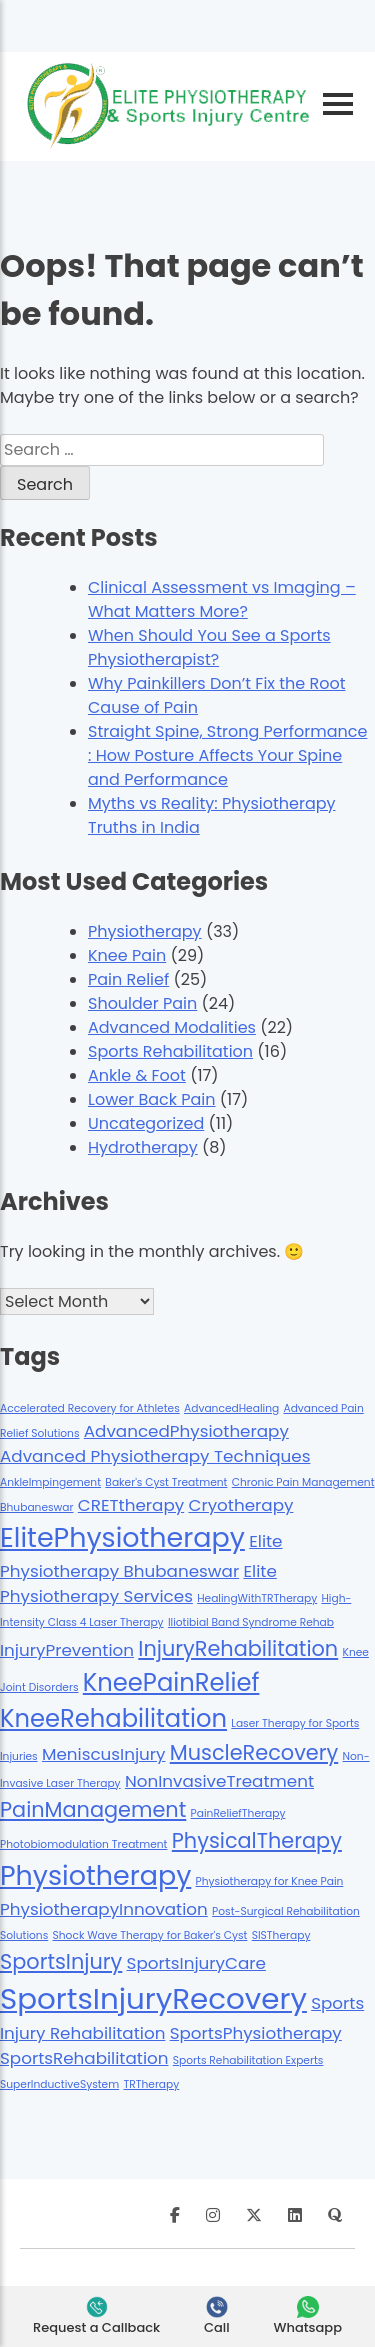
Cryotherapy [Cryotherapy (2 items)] (240, 1505)
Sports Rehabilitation (170, 1051)
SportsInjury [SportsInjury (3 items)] (61, 1961)
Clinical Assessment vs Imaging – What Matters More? (222, 599)
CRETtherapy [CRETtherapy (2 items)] (131, 1505)
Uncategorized (146, 1123)
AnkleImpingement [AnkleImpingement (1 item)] (50, 1482)
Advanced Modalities (172, 1027)
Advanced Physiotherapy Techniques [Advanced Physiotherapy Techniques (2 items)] (155, 1456)
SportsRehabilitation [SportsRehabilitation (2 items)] (84, 2058)
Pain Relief (128, 979)
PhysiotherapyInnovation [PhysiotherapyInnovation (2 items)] (104, 1909)
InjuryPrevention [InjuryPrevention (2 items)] (67, 1650)
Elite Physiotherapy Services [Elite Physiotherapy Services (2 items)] (138, 1583)
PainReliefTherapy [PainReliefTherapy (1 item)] (238, 1813)
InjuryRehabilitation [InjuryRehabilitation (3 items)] (238, 1648)
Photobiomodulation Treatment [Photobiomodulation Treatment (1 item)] (84, 1844)
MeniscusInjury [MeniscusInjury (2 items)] (104, 1754)
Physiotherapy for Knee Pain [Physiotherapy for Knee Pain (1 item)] (270, 1881)
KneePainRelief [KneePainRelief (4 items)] (171, 1682)
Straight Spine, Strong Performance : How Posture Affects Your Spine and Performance (227, 755)
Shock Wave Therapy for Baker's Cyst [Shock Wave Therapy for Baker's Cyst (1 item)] (150, 1935)
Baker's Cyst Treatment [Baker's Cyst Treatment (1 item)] (166, 1482)
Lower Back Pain (152, 1099)
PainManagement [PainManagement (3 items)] (93, 1809)
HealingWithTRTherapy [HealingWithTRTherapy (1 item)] (257, 1598)
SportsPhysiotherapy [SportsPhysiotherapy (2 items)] (256, 2033)
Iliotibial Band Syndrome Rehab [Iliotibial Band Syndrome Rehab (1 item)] (251, 1622)
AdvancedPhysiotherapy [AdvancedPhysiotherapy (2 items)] (186, 1431)
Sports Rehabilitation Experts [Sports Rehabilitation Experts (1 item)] (248, 2060)
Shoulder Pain (142, 1003)
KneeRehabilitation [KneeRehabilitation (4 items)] (113, 1718)
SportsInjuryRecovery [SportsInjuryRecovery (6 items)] (153, 1998)
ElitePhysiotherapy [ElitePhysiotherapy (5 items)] (122, 1537)
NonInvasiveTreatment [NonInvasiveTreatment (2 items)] (219, 1781)
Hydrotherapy (143, 1147)
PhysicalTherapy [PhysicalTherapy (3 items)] (257, 1840)
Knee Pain (127, 955)
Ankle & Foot (137, 1075)
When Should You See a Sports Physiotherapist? (209, 647)
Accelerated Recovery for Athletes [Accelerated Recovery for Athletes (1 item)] (90, 1408)
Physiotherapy (145, 931)
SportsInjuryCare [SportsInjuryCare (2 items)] (196, 1963)
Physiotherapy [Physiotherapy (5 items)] (95, 1875)
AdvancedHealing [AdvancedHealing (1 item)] (231, 1408)
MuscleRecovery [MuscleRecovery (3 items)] (254, 1752)
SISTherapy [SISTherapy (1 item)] (281, 1935)
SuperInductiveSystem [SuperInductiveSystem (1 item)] (59, 2084)
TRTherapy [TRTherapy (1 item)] (151, 2084)
